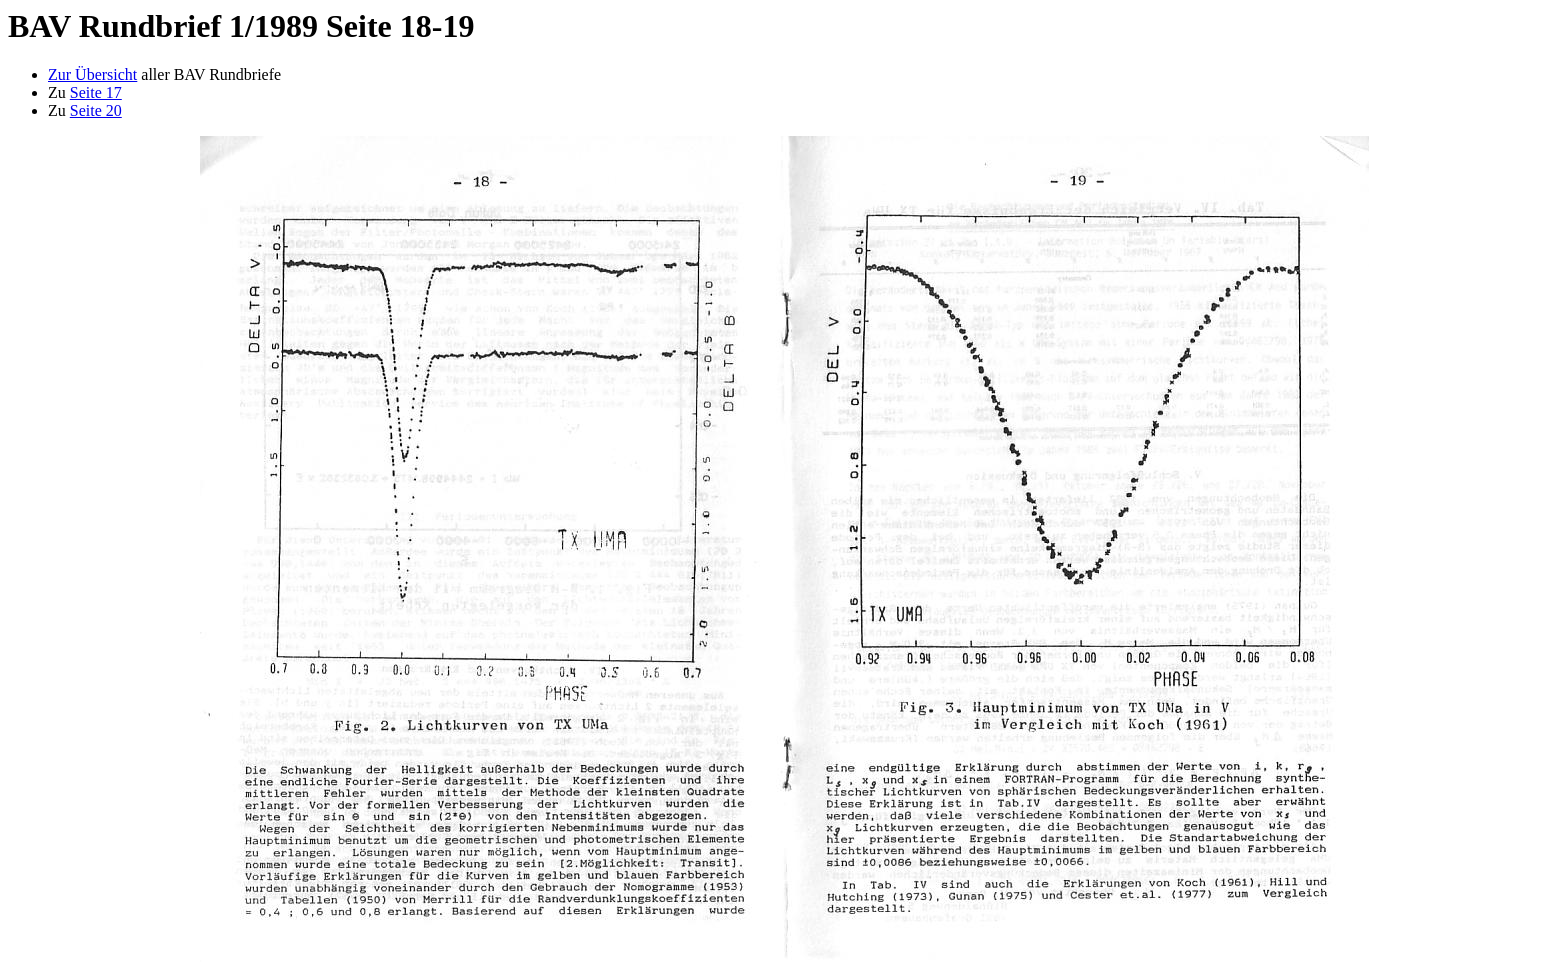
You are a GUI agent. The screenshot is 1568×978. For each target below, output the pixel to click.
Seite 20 (96, 110)
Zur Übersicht (92, 74)
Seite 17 (96, 92)
